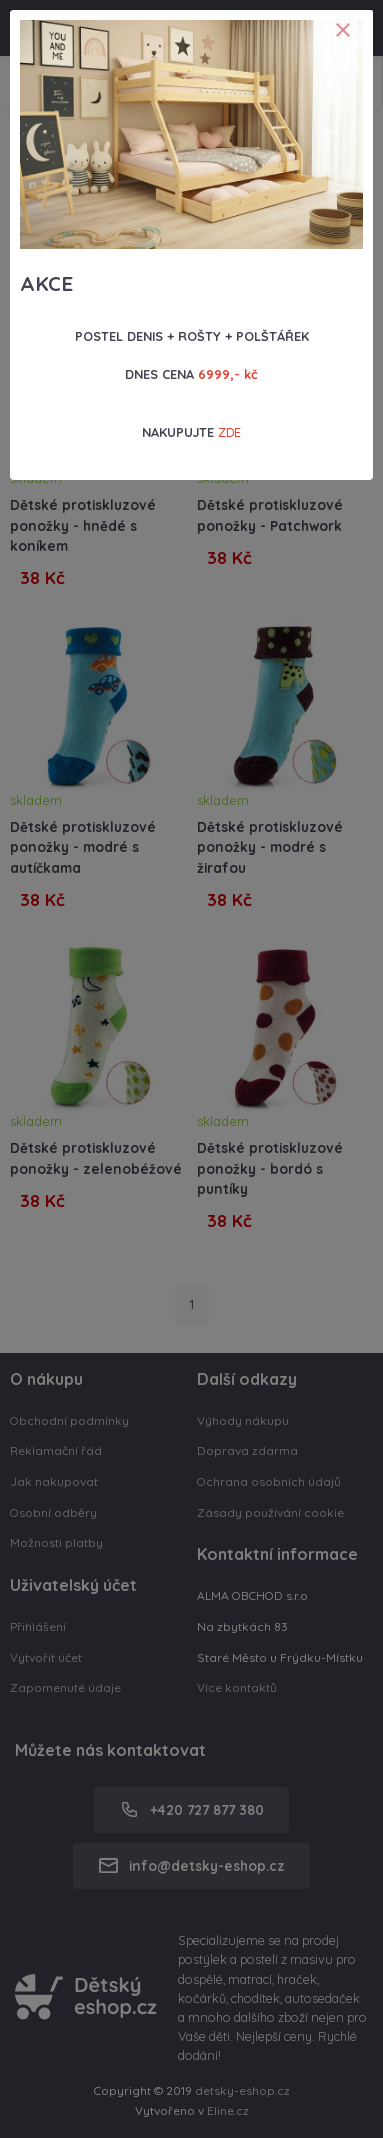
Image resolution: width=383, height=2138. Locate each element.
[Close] (343, 30)
